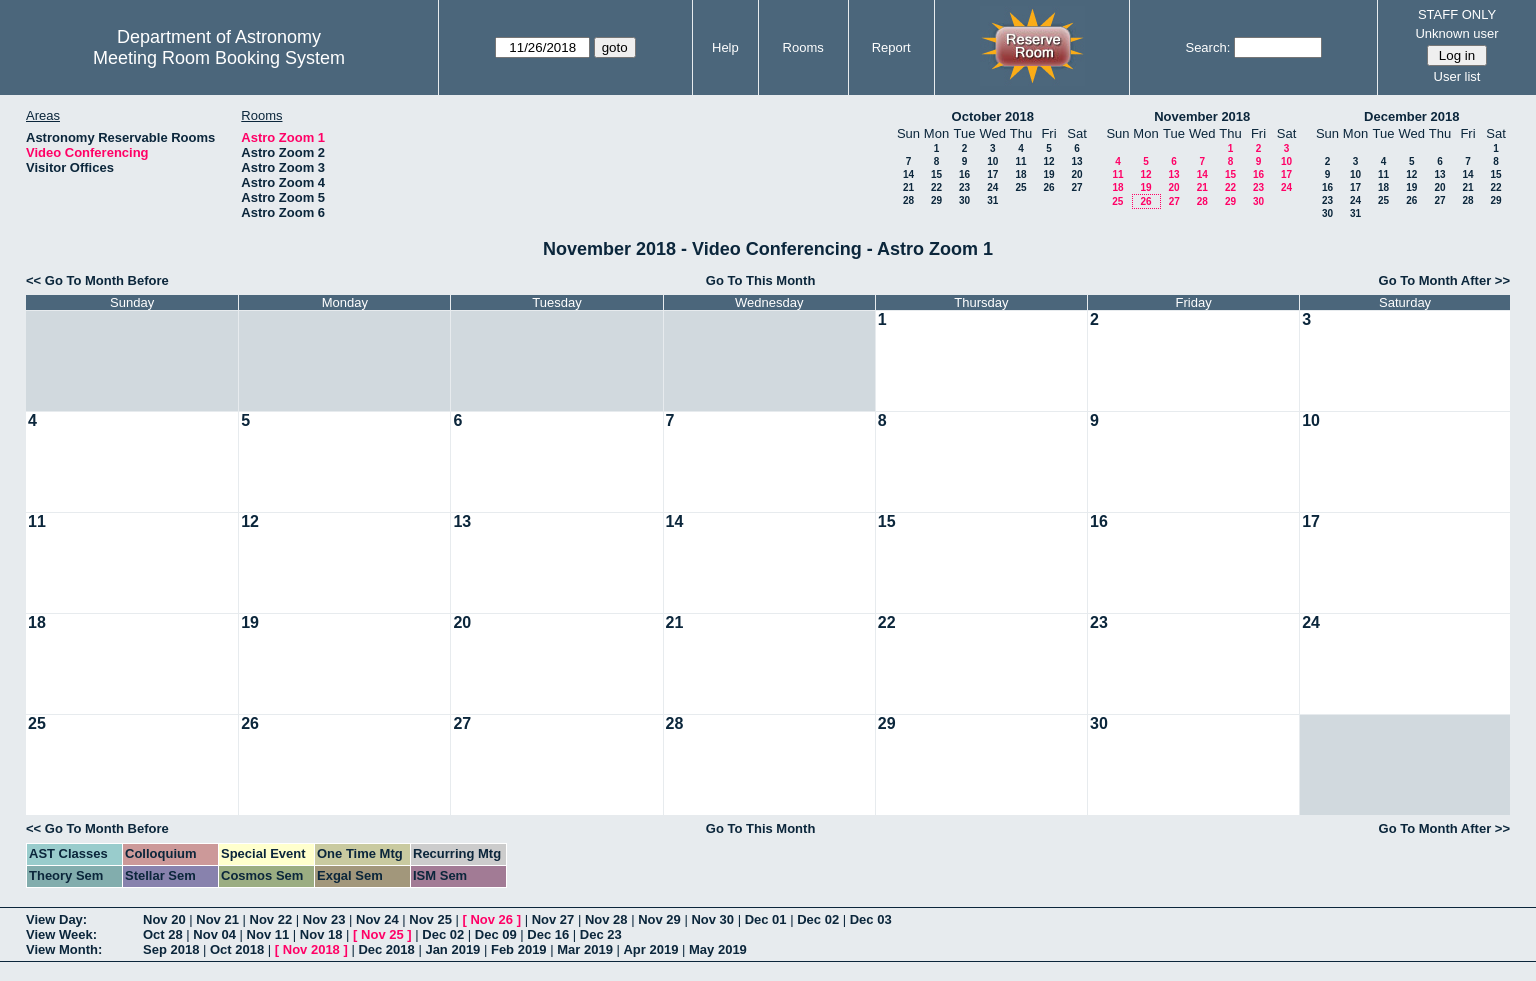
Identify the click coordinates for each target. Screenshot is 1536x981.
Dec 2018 (386, 949)
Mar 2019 (585, 949)
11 (1020, 161)
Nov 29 (659, 919)
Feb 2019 (519, 949)
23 (964, 187)
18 (1020, 174)
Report (891, 47)
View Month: (64, 949)
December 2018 (1411, 116)
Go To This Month (761, 280)
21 (908, 187)
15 (936, 174)
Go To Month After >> (1444, 280)
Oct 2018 (237, 949)
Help (725, 47)
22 (936, 187)
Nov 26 (491, 919)
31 (992, 200)
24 (992, 187)
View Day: (56, 919)
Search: (1207, 47)
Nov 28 (606, 919)
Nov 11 (268, 934)
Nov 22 (271, 919)
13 (1076, 161)
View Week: (61, 934)
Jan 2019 (452, 949)
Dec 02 (818, 919)
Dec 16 (548, 934)
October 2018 (993, 116)
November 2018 (1202, 116)
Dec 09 (496, 934)
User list (1457, 76)
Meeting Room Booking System (219, 58)
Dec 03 (871, 919)
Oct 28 (163, 934)
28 (908, 200)
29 (936, 200)
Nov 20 (164, 919)
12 (1048, 161)
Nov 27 (553, 919)
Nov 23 (324, 919)
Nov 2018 (311, 949)
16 (964, 174)
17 (992, 174)
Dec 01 (766, 919)
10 (992, 161)
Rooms (803, 47)
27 (1076, 187)
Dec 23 (601, 934)
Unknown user (1456, 33)
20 (1076, 174)
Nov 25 (430, 919)
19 (1048, 174)
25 (1020, 187)
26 (1048, 187)
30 (964, 200)
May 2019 (718, 949)
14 (908, 174)
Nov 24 (377, 919)
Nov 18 (321, 934)
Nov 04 (214, 934)
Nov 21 (217, 919)
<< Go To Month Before (97, 280)
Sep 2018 (171, 949)
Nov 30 (712, 919)
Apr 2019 (650, 949)
